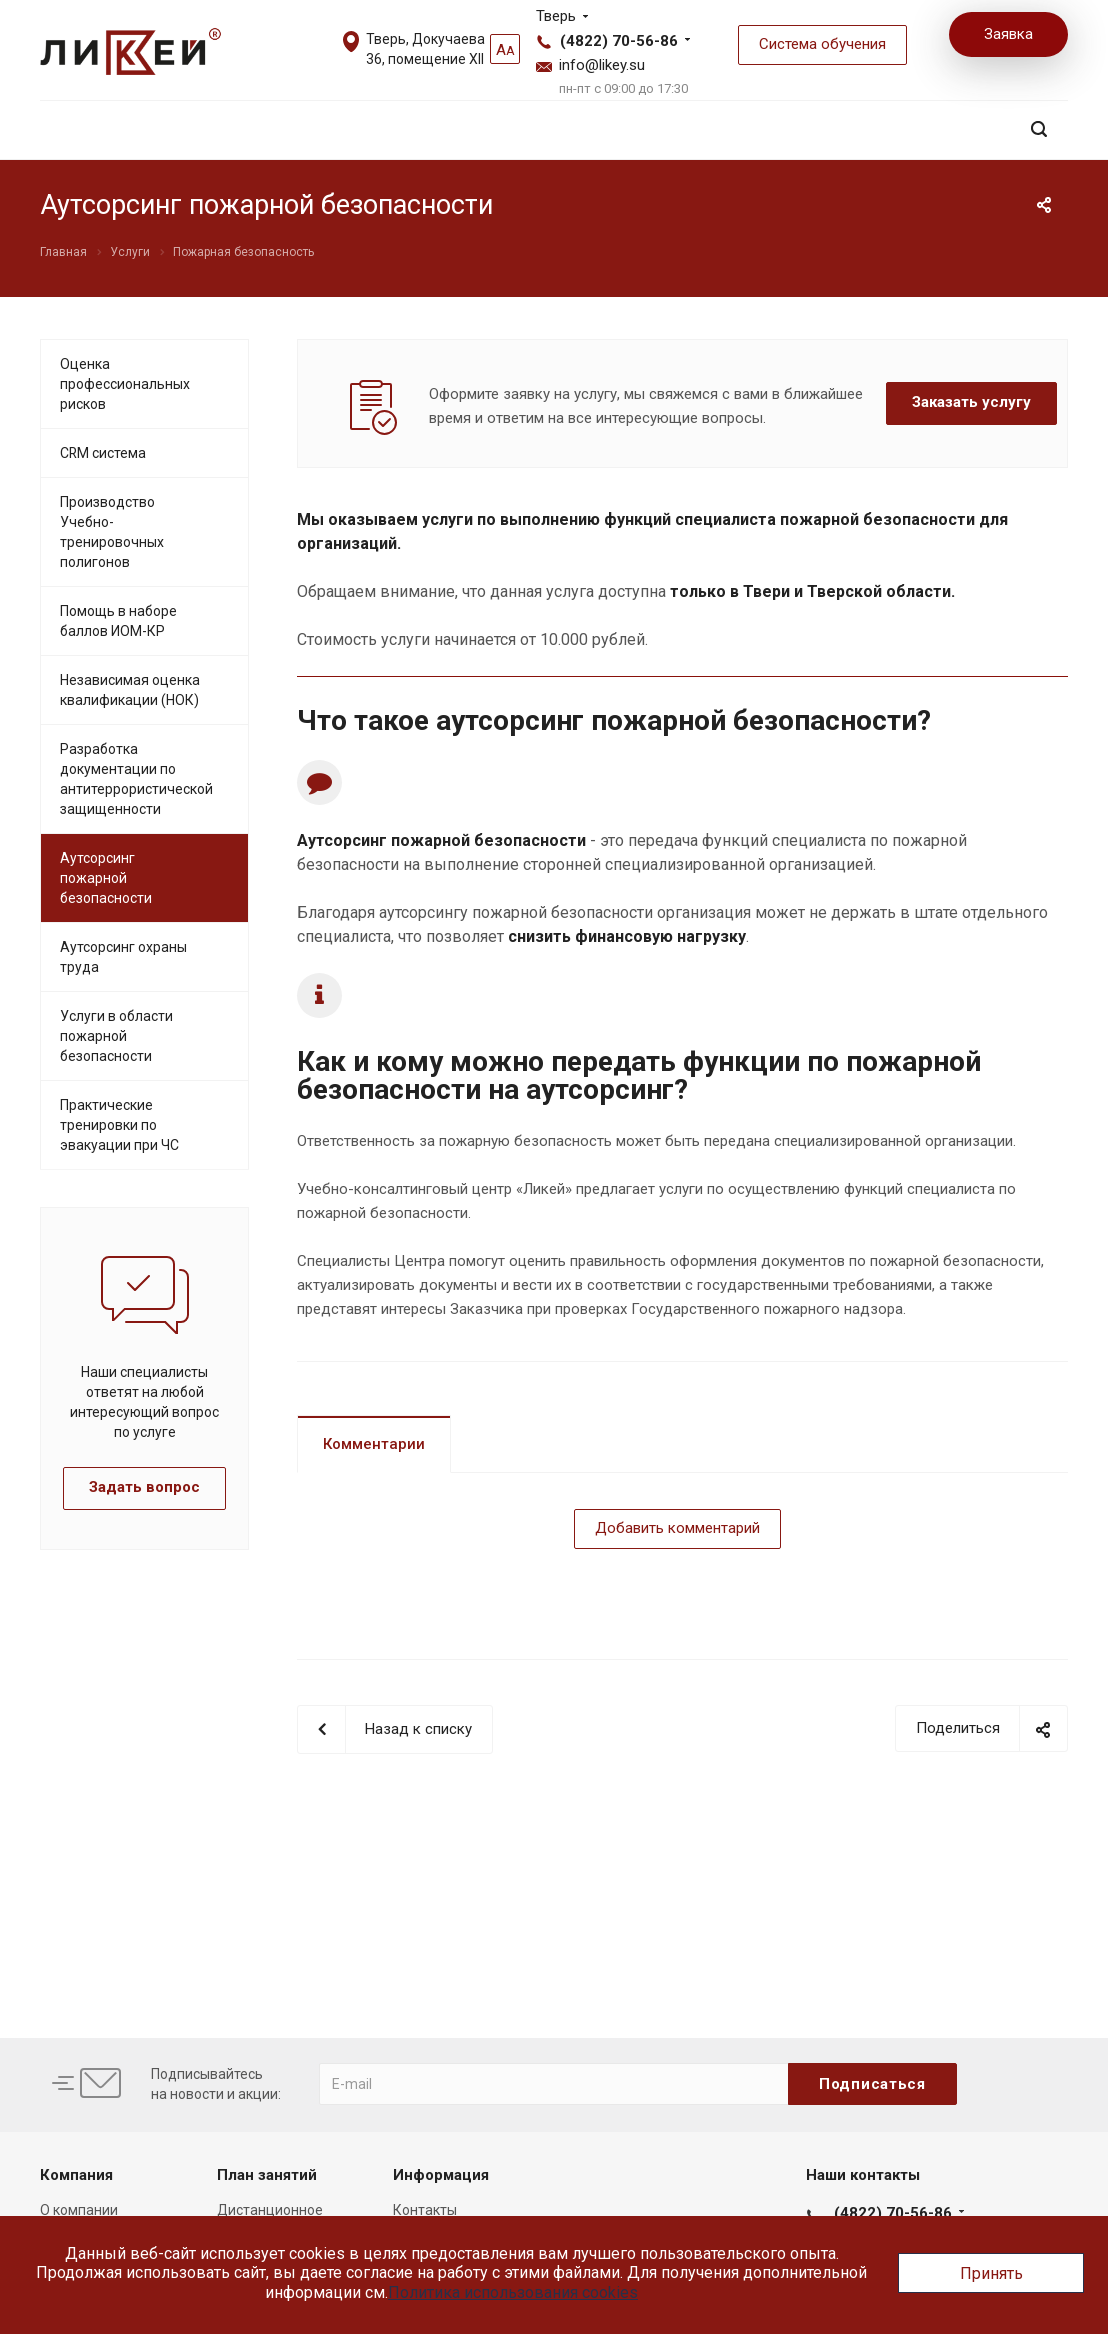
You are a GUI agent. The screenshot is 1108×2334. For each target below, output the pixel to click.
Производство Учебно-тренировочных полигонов (112, 532)
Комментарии (374, 1444)
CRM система (103, 453)
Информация (441, 2175)
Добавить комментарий (677, 1528)
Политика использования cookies (513, 2292)
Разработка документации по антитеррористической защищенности (136, 779)
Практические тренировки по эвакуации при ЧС (119, 1125)
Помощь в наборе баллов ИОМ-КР (118, 621)
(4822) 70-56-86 (619, 41)
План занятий (267, 2175)
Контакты (425, 2210)
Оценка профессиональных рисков (125, 384)
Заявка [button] (1008, 34)
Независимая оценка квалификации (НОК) (130, 690)
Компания (76, 2175)
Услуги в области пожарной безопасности (116, 1036)
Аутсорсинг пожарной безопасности (106, 878)
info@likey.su (602, 65)
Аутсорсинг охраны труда (123, 957)
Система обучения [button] (822, 44)
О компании (79, 2210)
